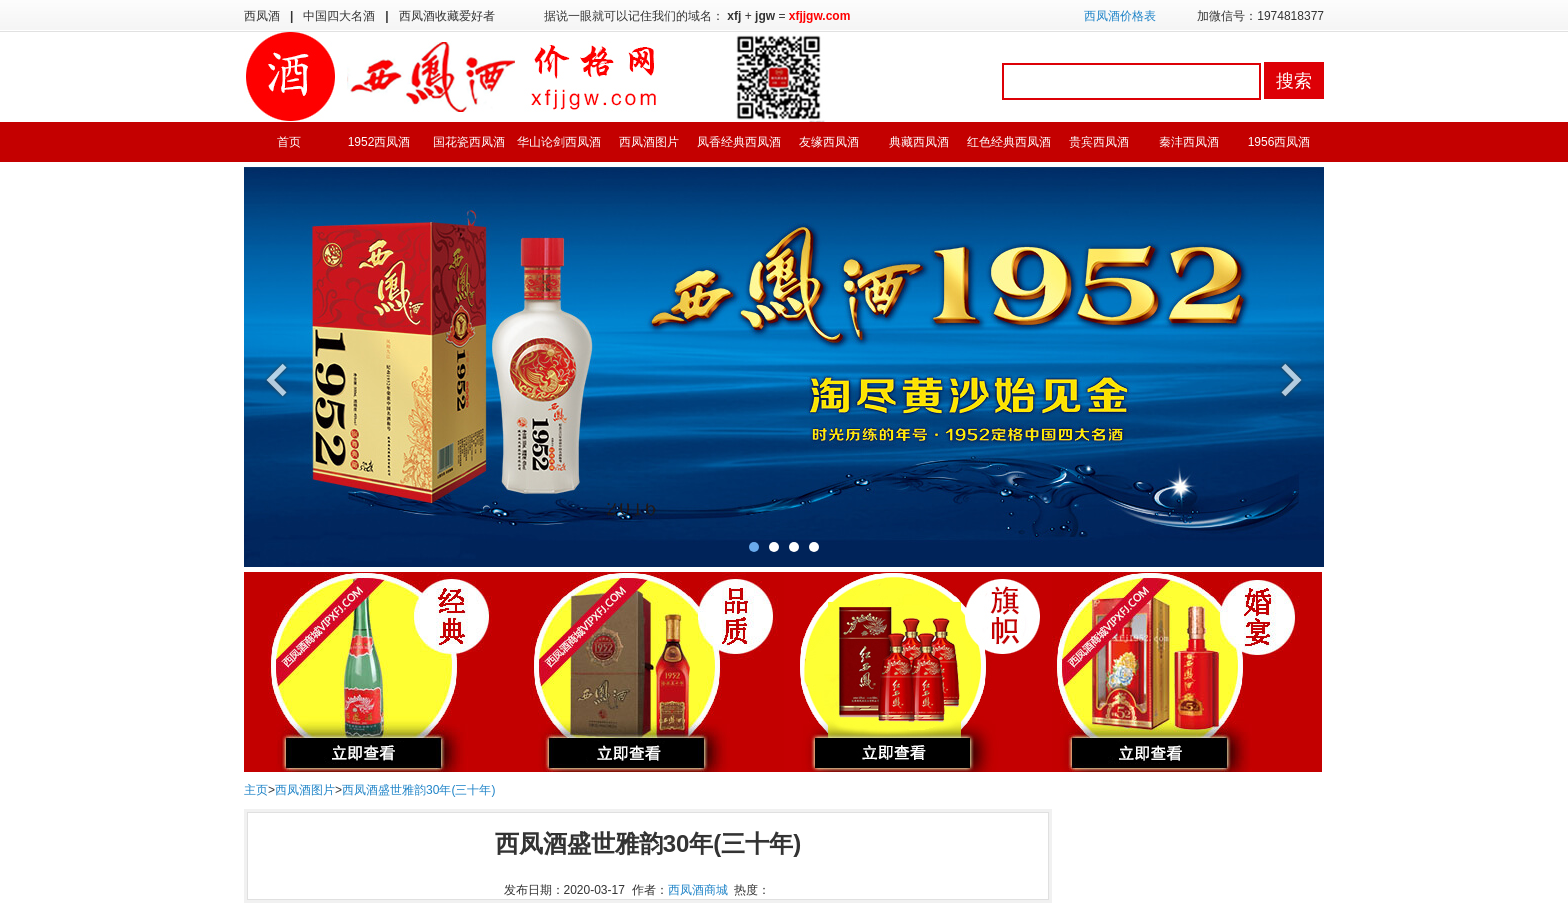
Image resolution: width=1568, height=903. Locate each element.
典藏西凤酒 (919, 142)
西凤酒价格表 (1120, 16)
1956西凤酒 (1279, 142)
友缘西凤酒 (829, 142)
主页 (256, 790)
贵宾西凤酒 (1099, 142)
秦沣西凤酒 (1189, 142)
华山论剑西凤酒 (559, 142)
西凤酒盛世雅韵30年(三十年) (418, 790)
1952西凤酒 (379, 142)
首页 (289, 142)
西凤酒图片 (649, 142)
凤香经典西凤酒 (739, 142)
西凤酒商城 (698, 890)
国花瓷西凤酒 (469, 142)
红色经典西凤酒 (1009, 142)
